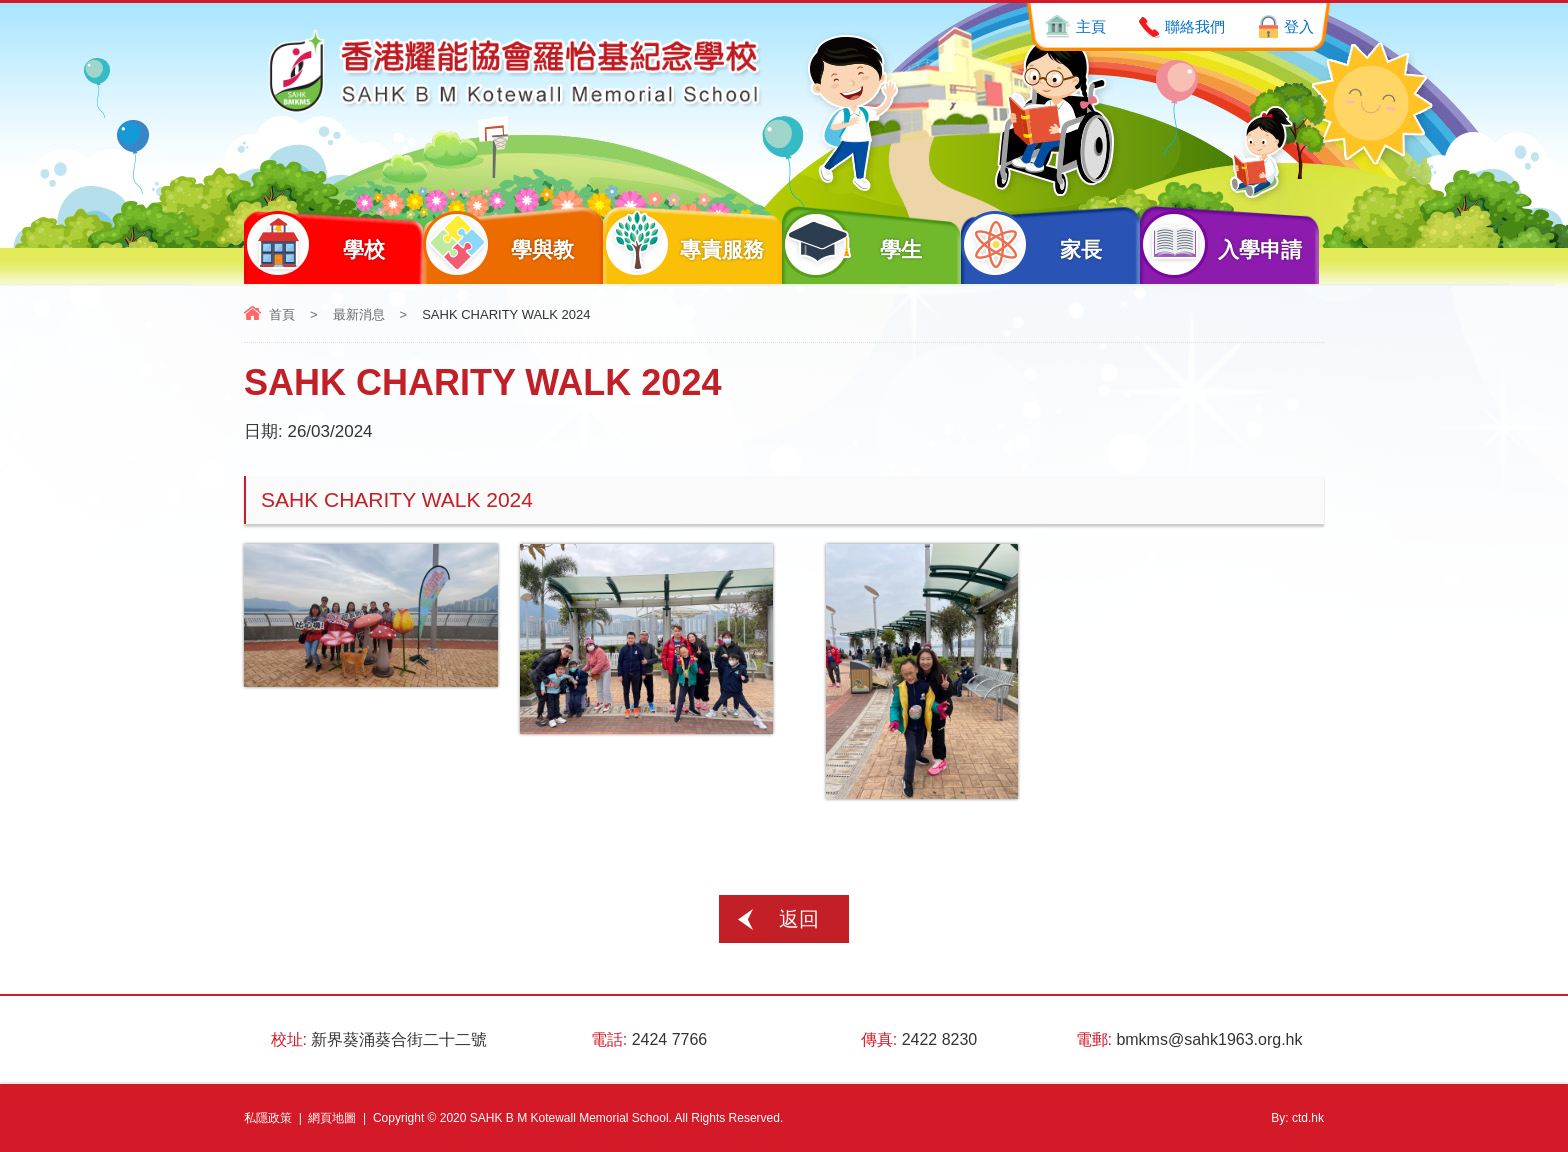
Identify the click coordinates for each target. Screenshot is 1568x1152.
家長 (1031, 244)
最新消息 (359, 314)
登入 (1299, 26)
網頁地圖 (332, 1118)
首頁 (282, 314)
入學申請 (1221, 244)
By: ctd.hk (1297, 1118)
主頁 (1091, 26)
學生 (852, 244)
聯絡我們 (1195, 26)
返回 (799, 919)
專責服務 (684, 244)
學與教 (498, 244)
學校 (314, 244)
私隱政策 (268, 1118)
